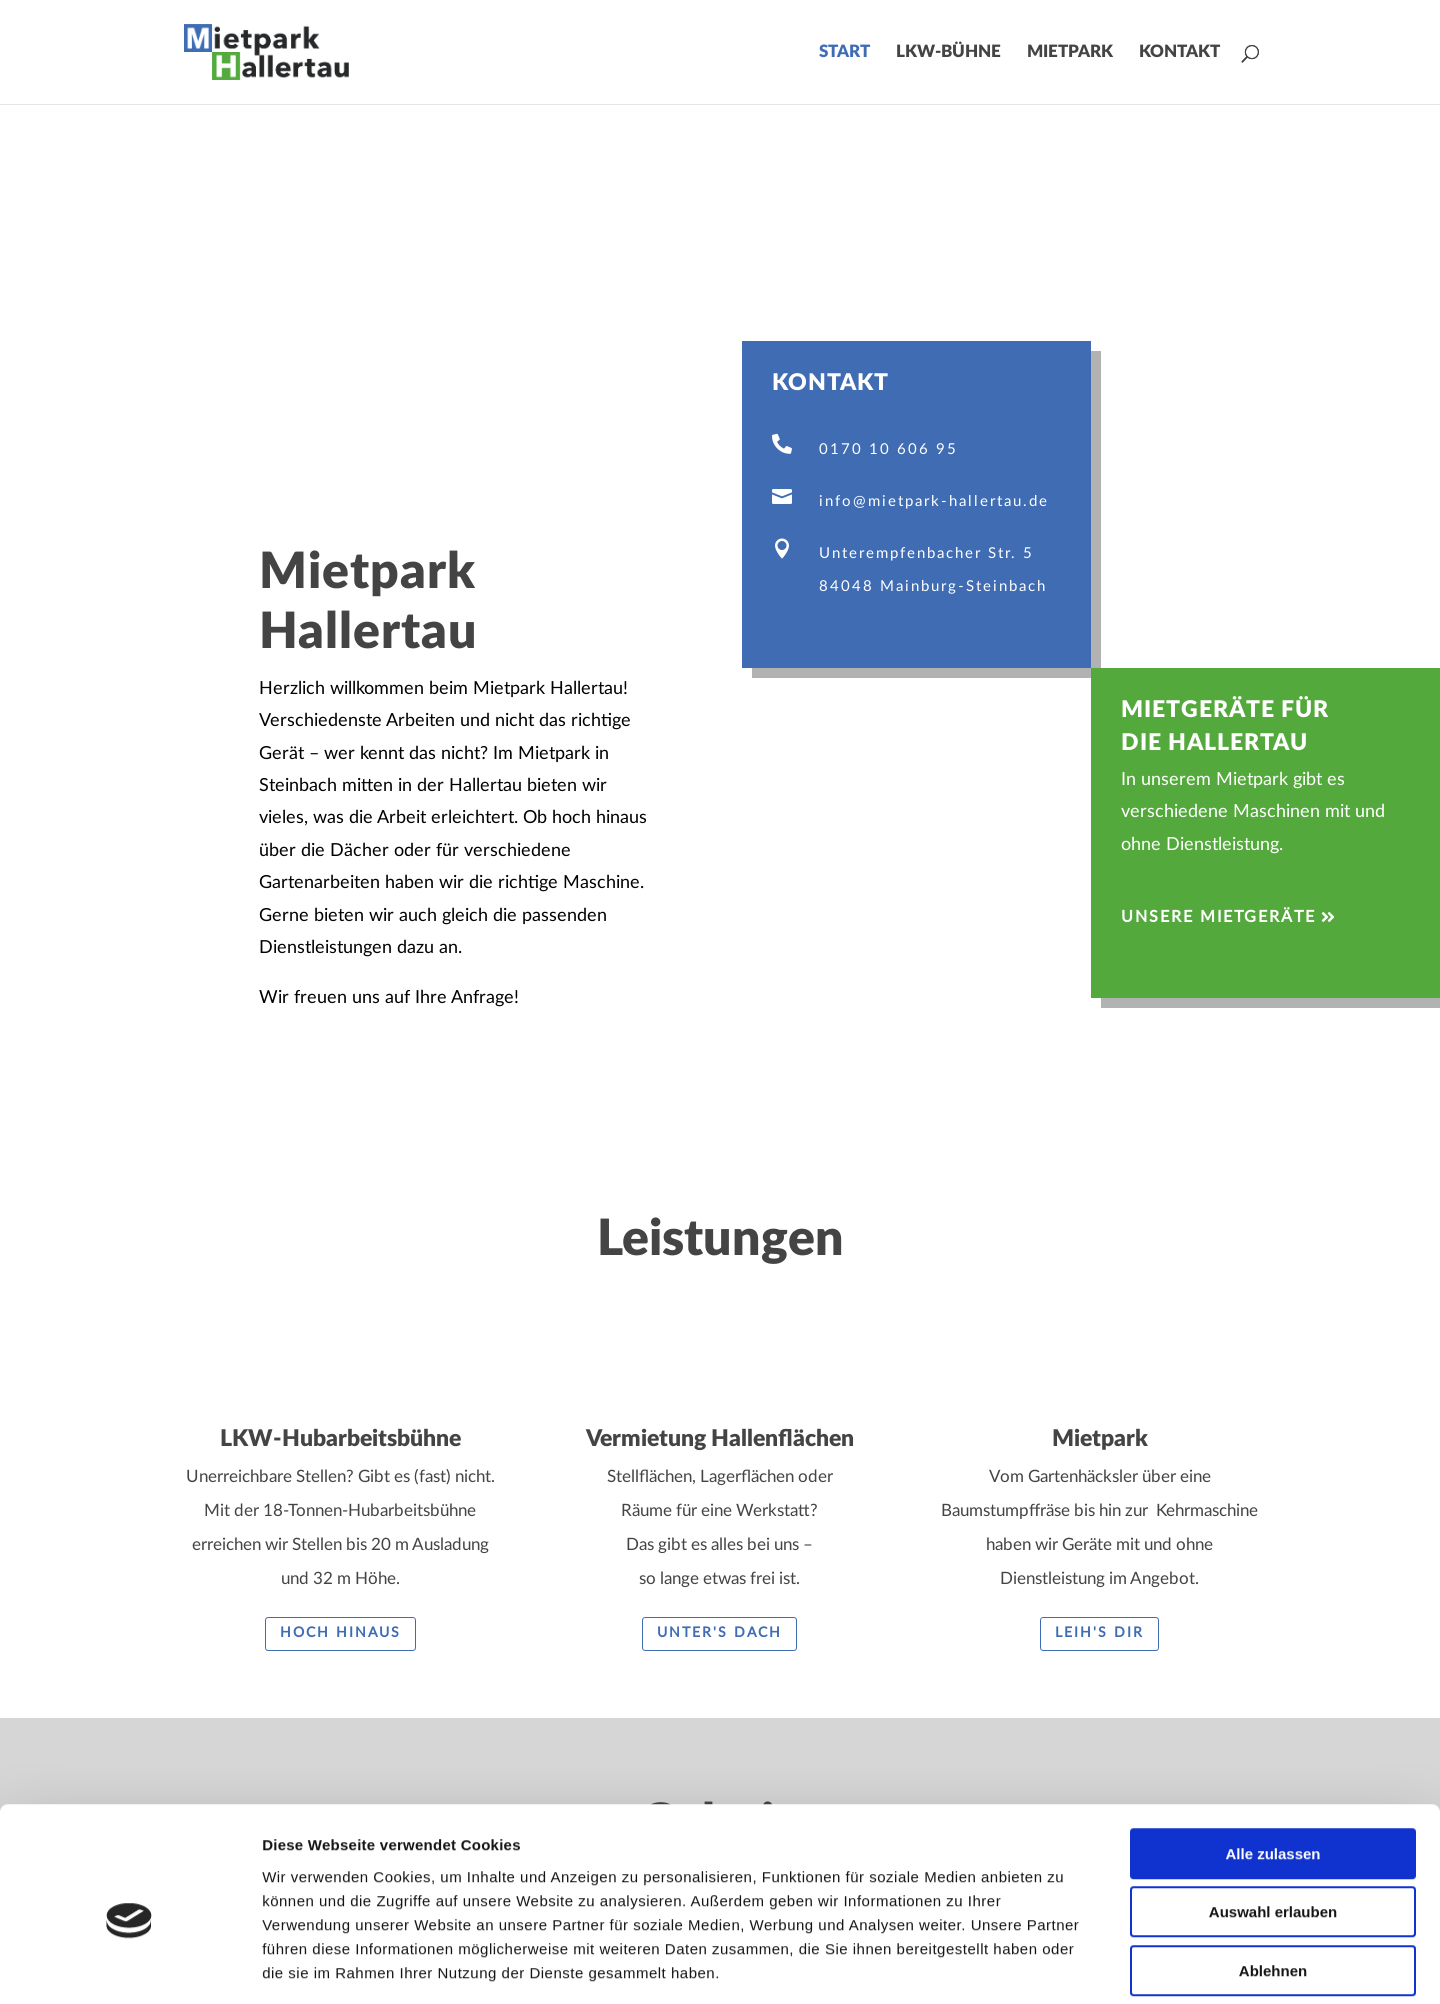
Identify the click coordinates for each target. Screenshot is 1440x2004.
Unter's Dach (719, 1633)
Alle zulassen (1272, 1759)
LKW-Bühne (948, 52)
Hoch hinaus (340, 1633)
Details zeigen (1063, 1964)
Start (844, 52)
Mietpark (1070, 52)
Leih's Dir (1099, 1633)
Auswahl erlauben (1273, 1818)
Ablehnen (1273, 1876)
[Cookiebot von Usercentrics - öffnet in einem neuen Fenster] (129, 1965)
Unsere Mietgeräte (1218, 917)
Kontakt (1179, 52)
